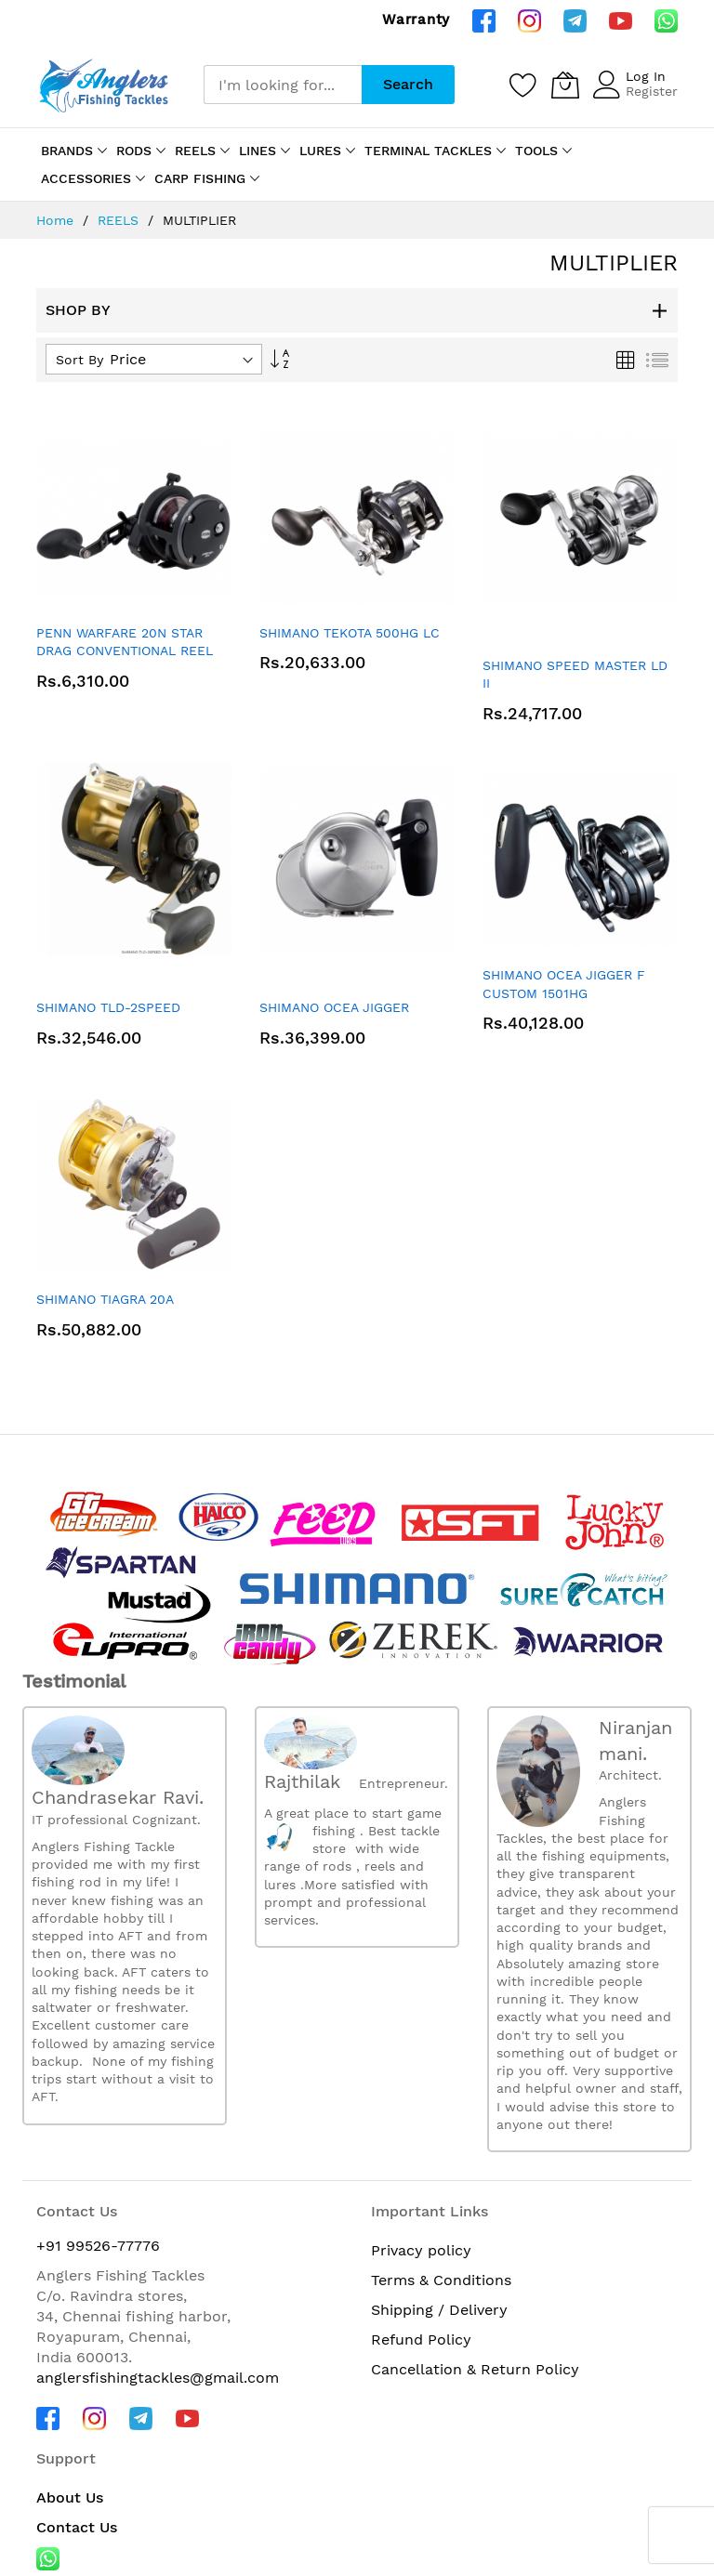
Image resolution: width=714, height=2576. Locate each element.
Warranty (416, 19)
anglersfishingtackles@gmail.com (157, 2377)
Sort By (79, 359)
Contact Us (76, 2527)
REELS (120, 220)
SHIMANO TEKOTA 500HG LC (349, 632)
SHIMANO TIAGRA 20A (105, 1299)
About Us (69, 2497)
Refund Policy (421, 2339)
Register (652, 91)
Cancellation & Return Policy (475, 2369)
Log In (646, 76)
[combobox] (283, 84)
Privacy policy (421, 2250)
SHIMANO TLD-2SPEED (108, 1007)
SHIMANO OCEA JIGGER (334, 1007)
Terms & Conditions (441, 2280)
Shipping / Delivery (439, 2310)
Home (57, 220)
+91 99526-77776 (98, 2245)
